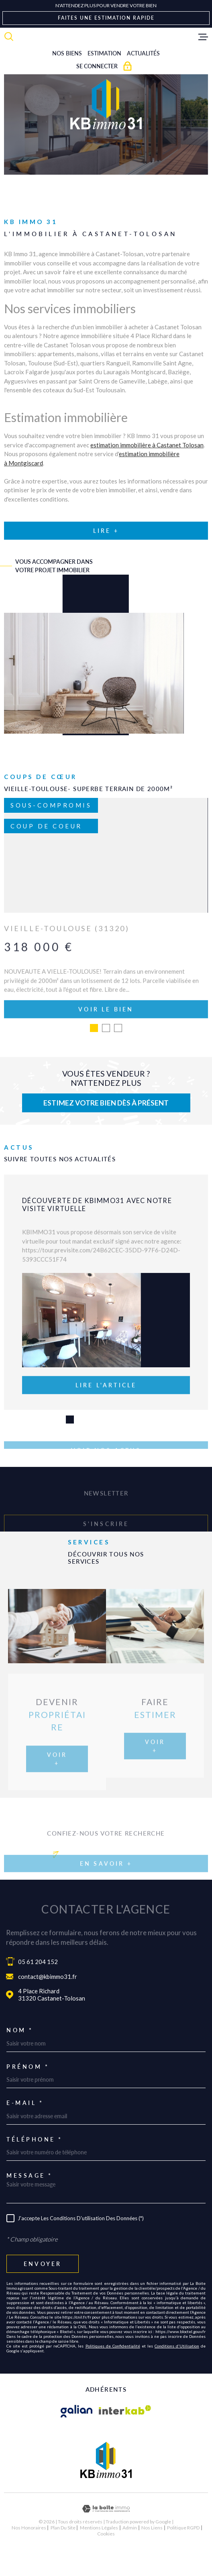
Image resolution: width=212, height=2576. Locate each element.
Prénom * (27, 2094)
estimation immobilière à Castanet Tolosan (147, 445)
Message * (29, 2203)
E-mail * (24, 2130)
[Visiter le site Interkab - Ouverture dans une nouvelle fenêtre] (125, 2439)
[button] (70, 1447)
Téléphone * (34, 2167)
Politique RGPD (183, 2555)
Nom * (19, 2057)
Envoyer (42, 2291)
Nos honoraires (29, 2555)
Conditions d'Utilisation (177, 2373)
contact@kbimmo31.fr (47, 2003)
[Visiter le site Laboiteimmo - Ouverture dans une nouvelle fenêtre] (106, 2536)
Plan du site (63, 2555)
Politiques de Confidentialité (113, 2373)
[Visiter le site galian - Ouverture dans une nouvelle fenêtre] (77, 2439)
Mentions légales (99, 2555)
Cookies (106, 2561)
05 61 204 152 (38, 1989)
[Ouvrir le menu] (203, 37)
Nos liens (152, 2555)
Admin (129, 2555)
